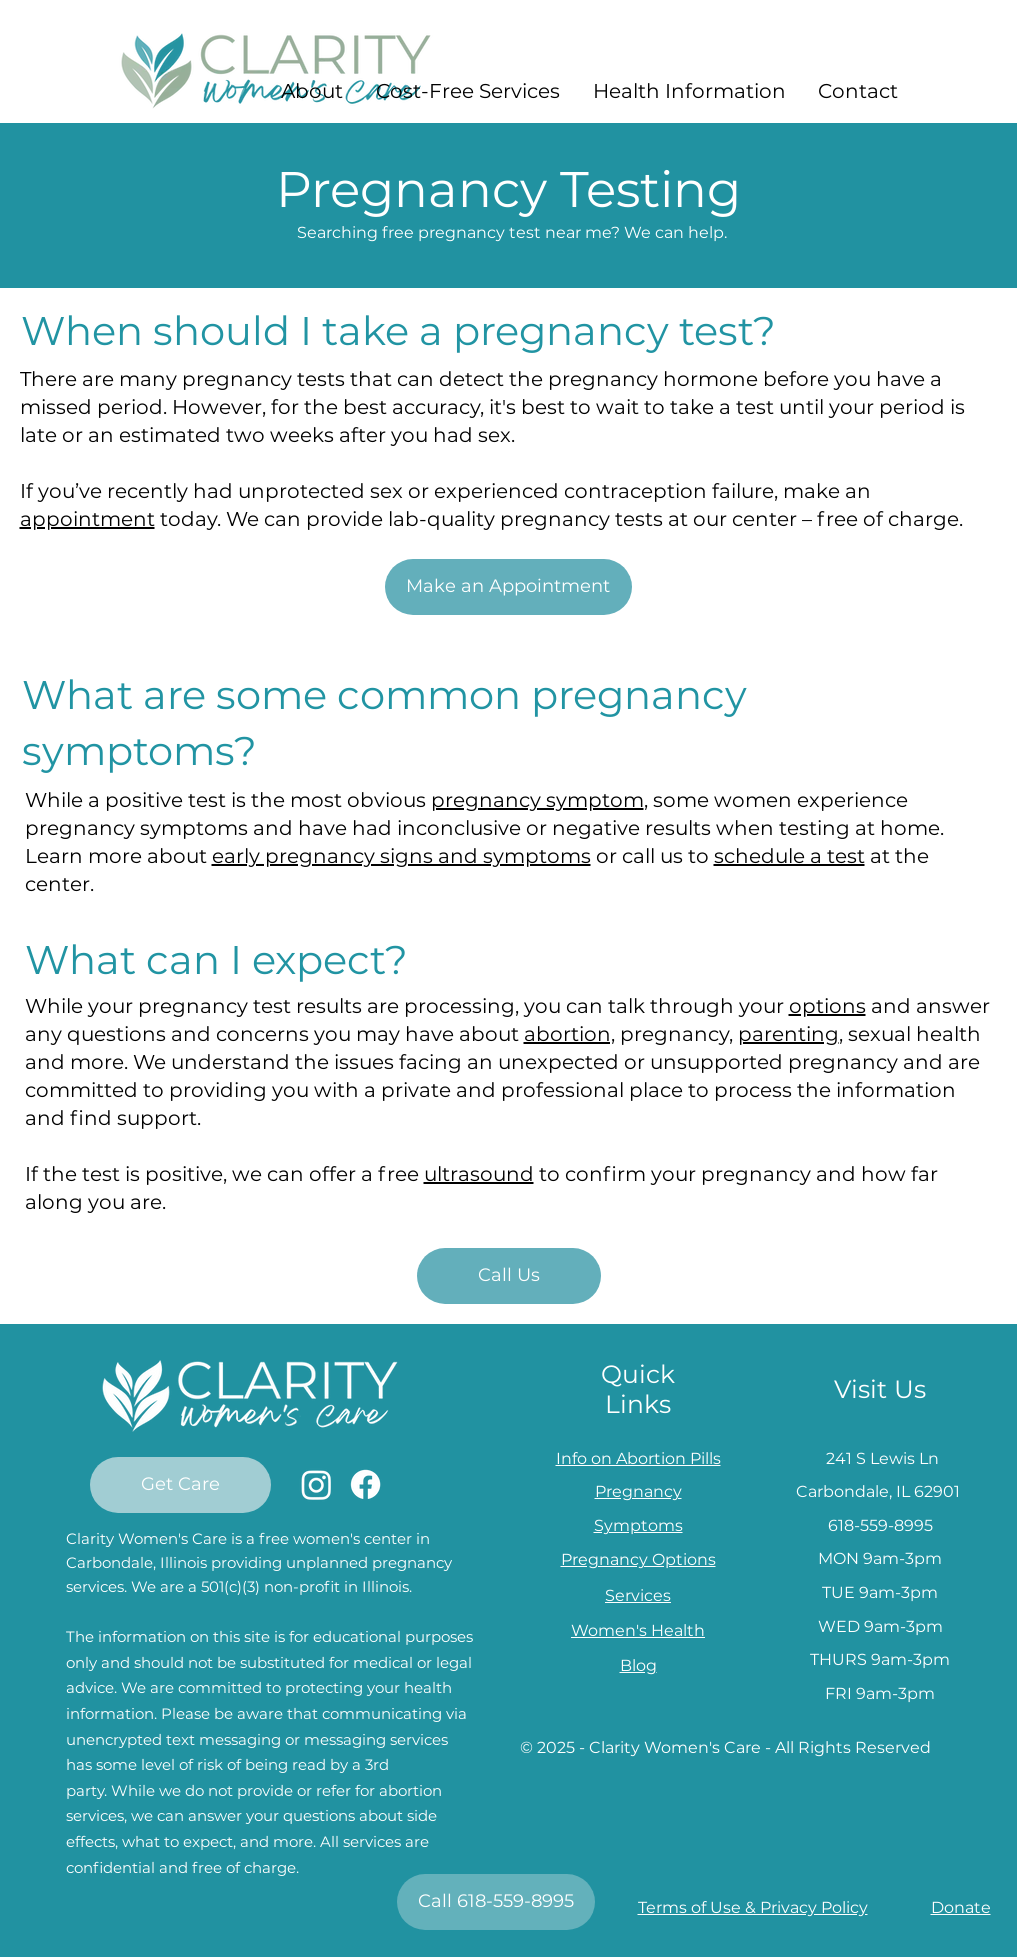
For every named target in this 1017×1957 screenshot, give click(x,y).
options (827, 1006)
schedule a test (789, 856)
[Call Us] (509, 1276)
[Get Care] (180, 1485)
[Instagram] (316, 1484)
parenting (788, 1034)
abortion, (569, 1034)
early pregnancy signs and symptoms (401, 856)
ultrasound (479, 1174)
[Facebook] (365, 1484)
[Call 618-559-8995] (496, 1902)
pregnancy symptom (537, 800)
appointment (87, 519)
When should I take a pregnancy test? (398, 330)
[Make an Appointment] (508, 587)
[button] (312, 91)
